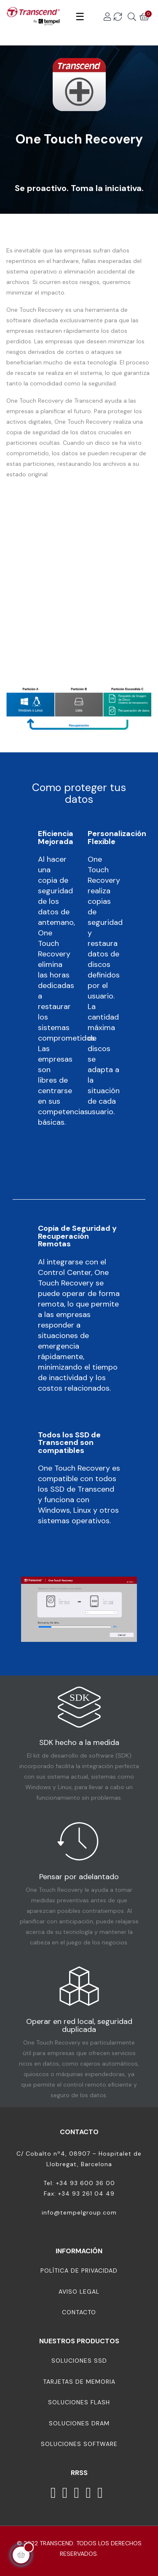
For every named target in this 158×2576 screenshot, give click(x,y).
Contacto (79, 2312)
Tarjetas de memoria (79, 2381)
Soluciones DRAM (79, 2423)
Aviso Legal (79, 2291)
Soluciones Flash (79, 2402)
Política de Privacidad (79, 2270)
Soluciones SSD (79, 2360)
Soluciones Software (79, 2444)
